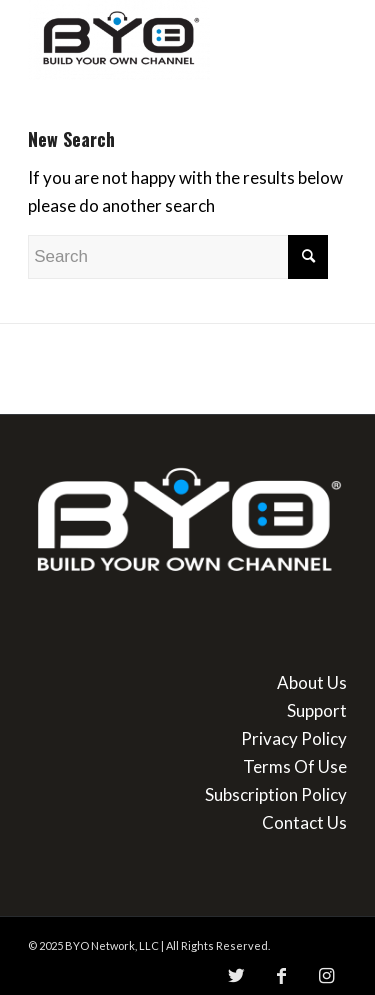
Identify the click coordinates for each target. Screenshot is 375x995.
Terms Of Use (295, 766)
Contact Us (304, 822)
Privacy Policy (294, 738)
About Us (312, 682)
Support (317, 710)
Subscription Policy (276, 794)
